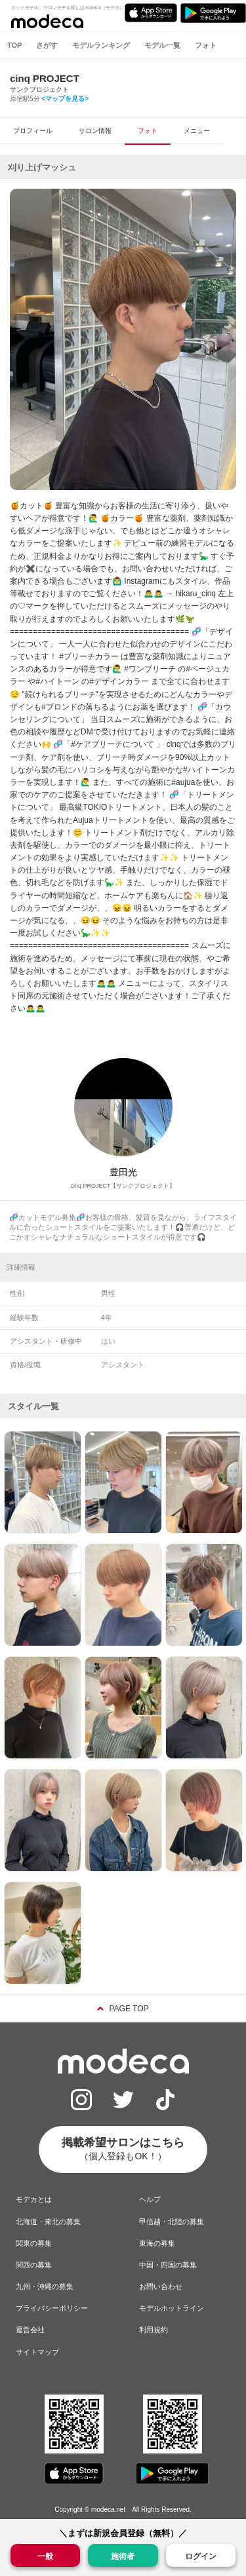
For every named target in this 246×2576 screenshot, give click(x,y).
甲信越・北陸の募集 (171, 2222)
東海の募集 (157, 2243)
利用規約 (153, 2330)
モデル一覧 (162, 45)
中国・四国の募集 (168, 2265)
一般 (45, 2555)
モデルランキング (101, 45)
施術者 (122, 2555)
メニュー (197, 130)
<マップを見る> (65, 98)
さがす (47, 45)
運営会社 (30, 2330)
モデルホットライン (171, 2308)
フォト (205, 45)
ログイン (200, 2556)
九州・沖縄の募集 (44, 2286)
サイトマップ (37, 2352)
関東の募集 (34, 2243)
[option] (123, 339)
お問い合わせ (160, 2286)
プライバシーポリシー (52, 2308)
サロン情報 (95, 130)
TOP (14, 45)
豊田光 (123, 1172)
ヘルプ (150, 2199)
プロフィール (32, 130)
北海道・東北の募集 (48, 2222)
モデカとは (34, 2199)
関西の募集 (34, 2265)
